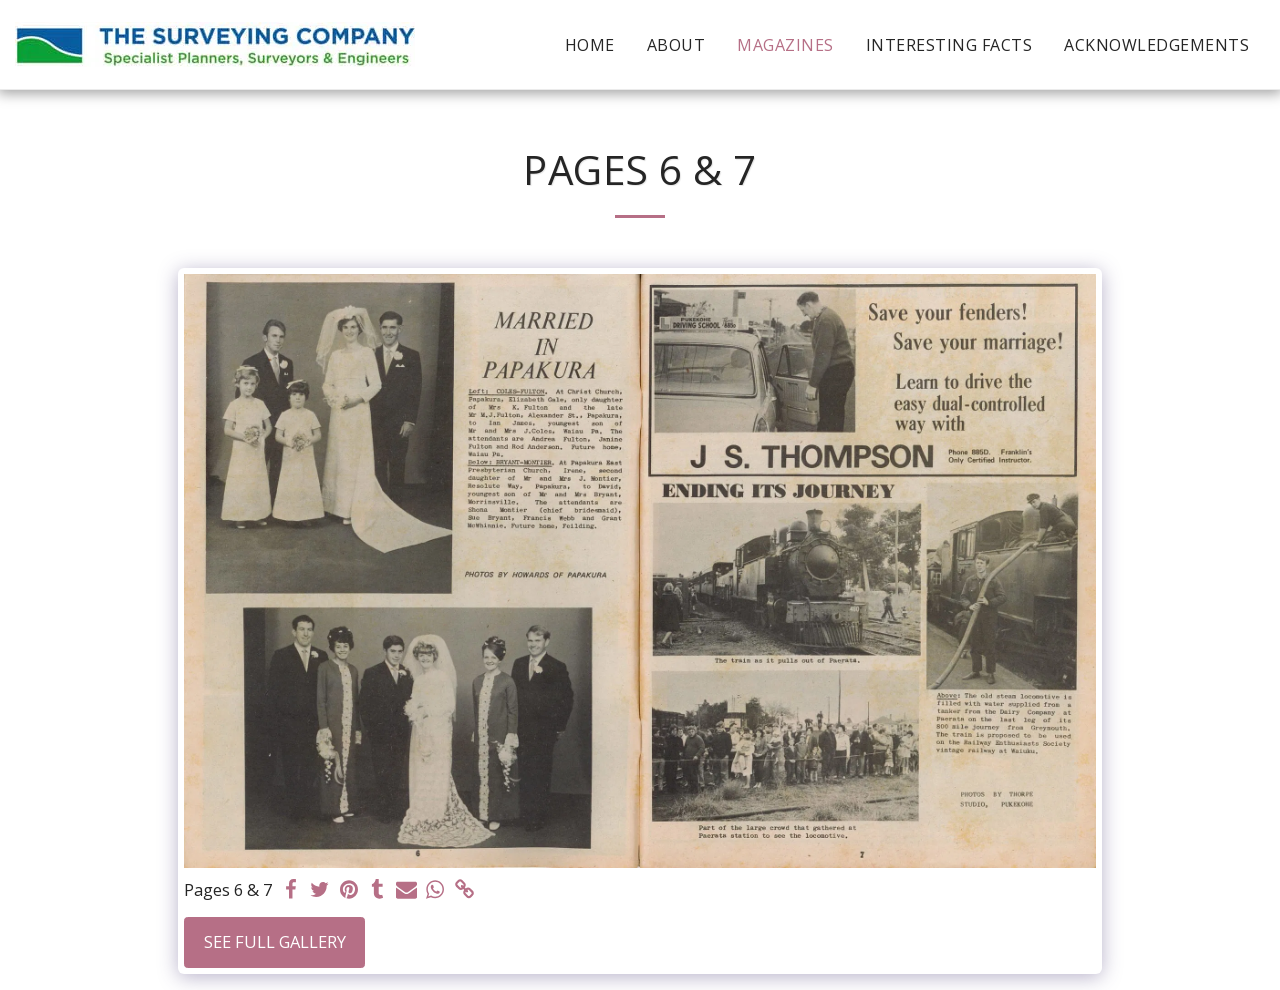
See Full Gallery (275, 941)
